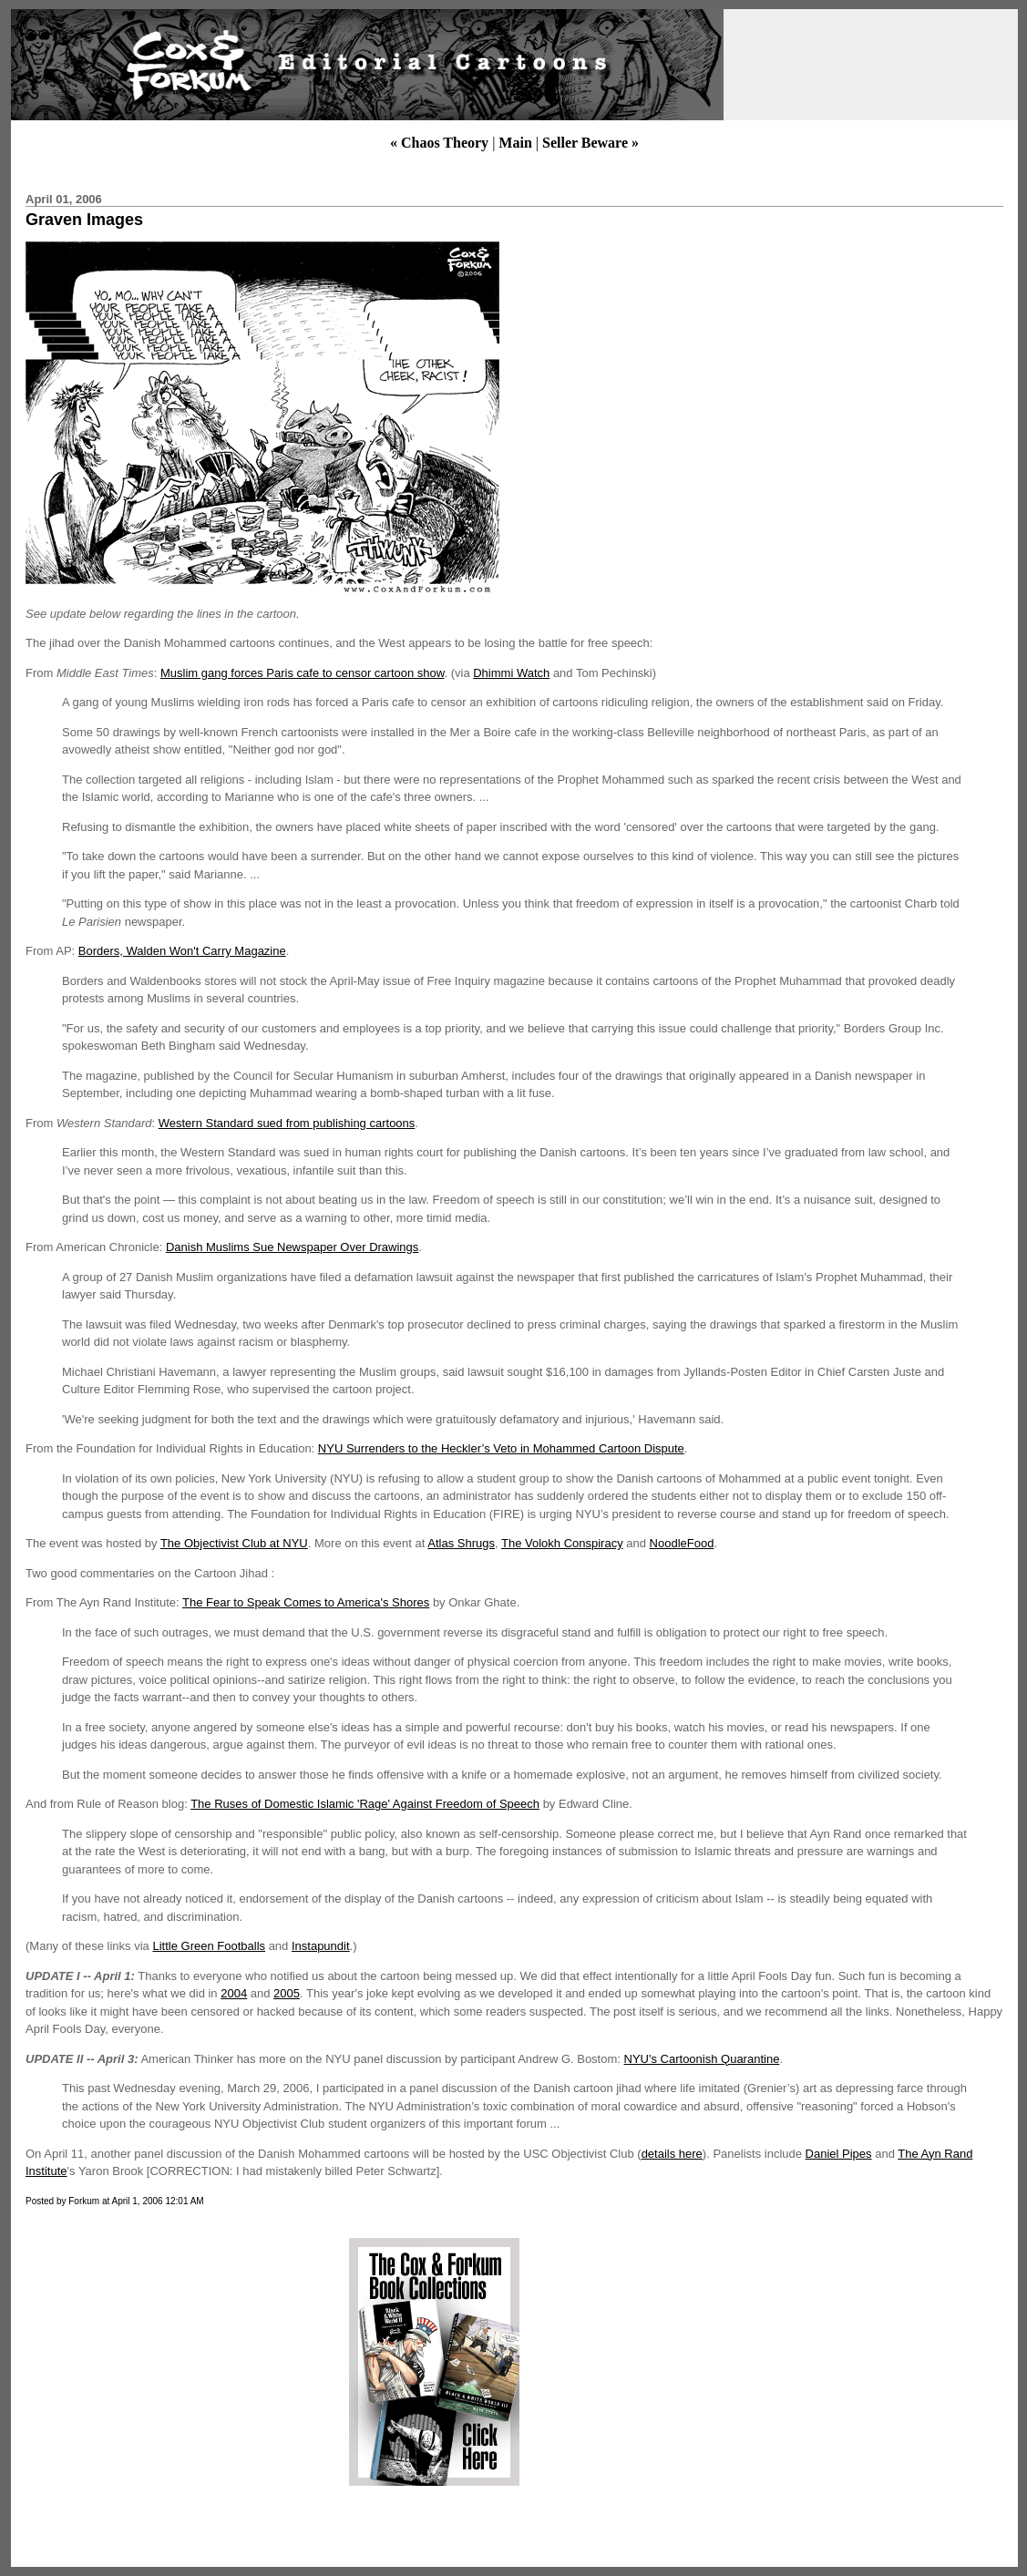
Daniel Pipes (839, 2153)
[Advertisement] (176, 2361)
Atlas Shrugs (461, 1543)
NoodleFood (682, 1543)
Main (514, 142)
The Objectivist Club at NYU (234, 1543)
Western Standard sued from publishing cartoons (287, 1123)
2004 (234, 1993)
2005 (286, 1993)
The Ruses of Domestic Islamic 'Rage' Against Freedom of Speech (364, 1804)
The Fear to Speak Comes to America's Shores (305, 1602)
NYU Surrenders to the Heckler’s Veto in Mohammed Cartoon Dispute (501, 1448)
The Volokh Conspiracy (562, 1543)
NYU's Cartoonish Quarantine (702, 2059)
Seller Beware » (590, 142)
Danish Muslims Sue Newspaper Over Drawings (292, 1247)
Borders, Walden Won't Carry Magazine (182, 951)
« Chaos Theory (439, 142)
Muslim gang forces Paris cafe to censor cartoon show (302, 673)
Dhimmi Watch (511, 673)
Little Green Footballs (208, 1946)
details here (672, 2153)
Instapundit (321, 1946)
